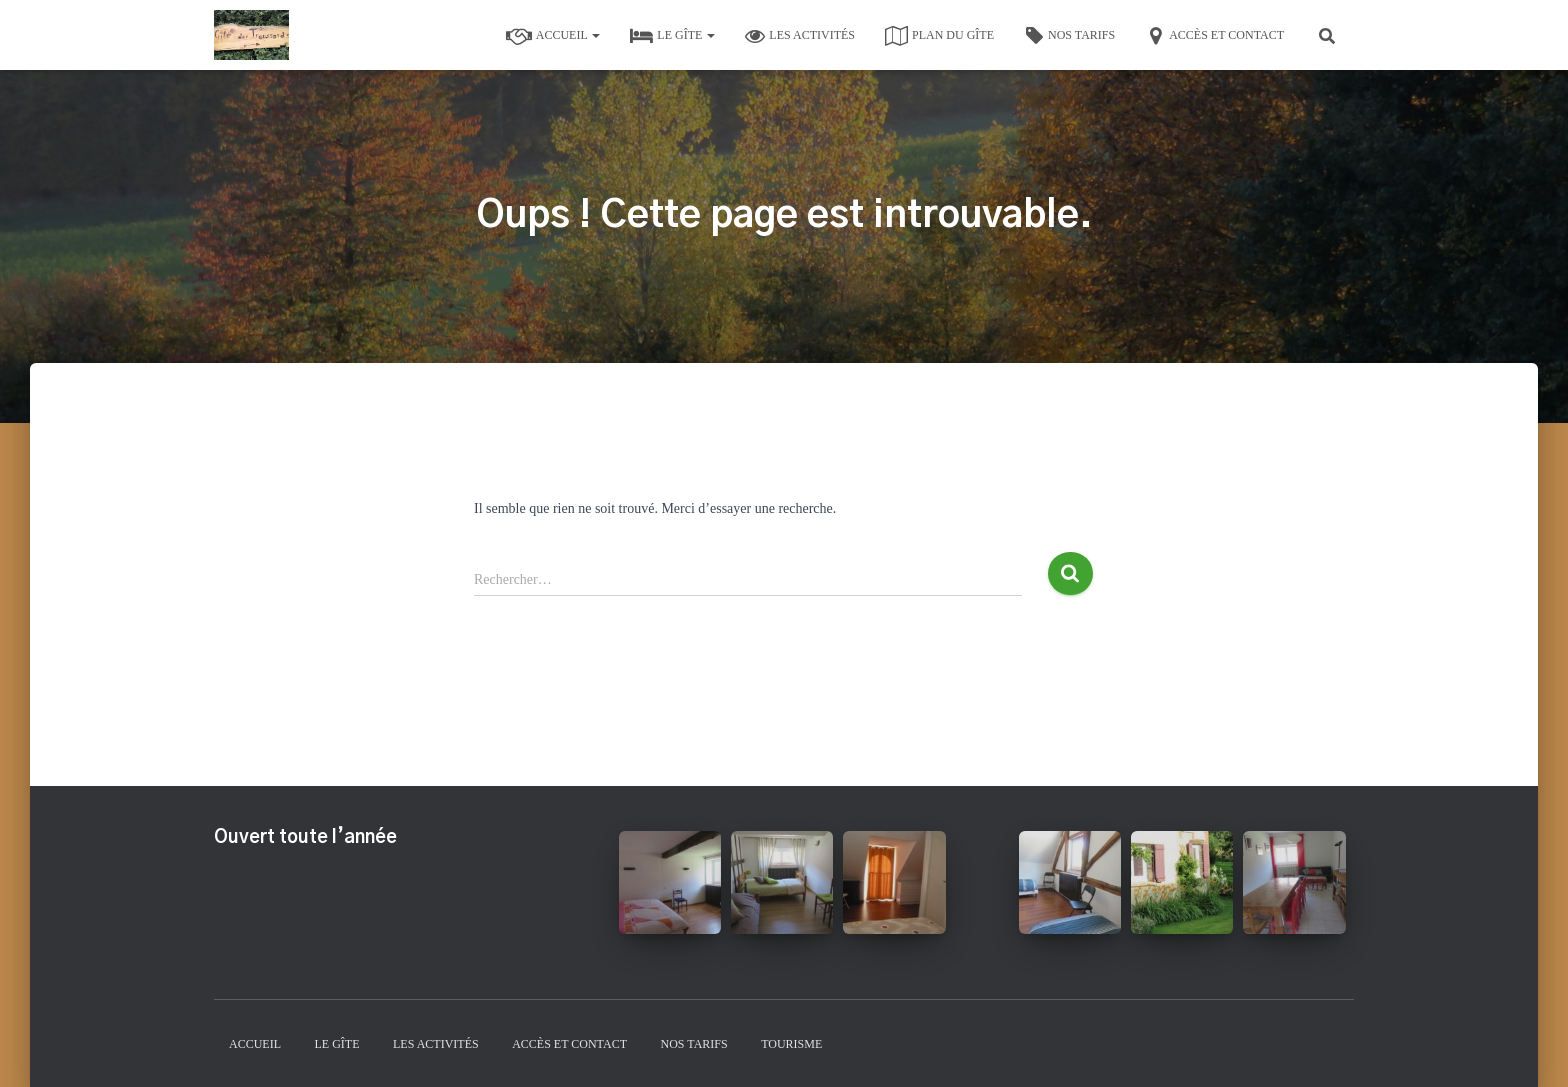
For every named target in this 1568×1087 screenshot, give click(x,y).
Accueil (553, 36)
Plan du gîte (939, 36)
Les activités (800, 36)
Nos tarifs (1069, 36)
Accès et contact (1214, 36)
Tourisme (791, 1044)
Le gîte (672, 36)
